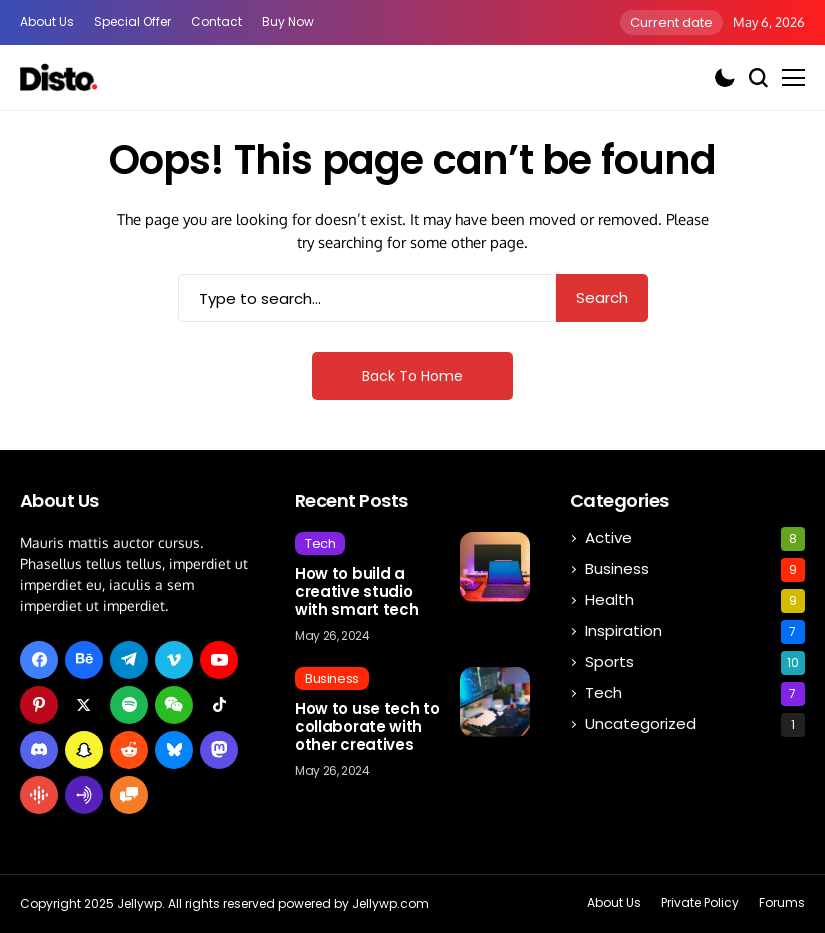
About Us (47, 22)
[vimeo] (174, 660)
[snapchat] (84, 750)
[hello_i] (129, 795)
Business (695, 570)
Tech (695, 694)
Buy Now (288, 22)
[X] (84, 705)
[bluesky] (174, 750)
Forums (782, 903)
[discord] (39, 750)
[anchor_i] (84, 795)
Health (695, 601)
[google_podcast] (39, 795)
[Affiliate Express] (60, 77)
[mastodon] (219, 750)
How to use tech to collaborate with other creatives (367, 727)
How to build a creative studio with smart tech (357, 592)
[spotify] (129, 705)
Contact (216, 22)
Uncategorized (695, 725)
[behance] (84, 660)
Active (695, 539)
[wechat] (174, 705)
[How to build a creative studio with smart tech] (495, 567)
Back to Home (412, 376)
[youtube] (219, 660)
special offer (132, 22)
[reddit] (129, 750)
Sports (695, 663)
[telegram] (129, 660)
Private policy (700, 903)
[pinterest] (39, 705)
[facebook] (39, 660)
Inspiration (695, 632)
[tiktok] (219, 705)
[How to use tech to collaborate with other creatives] (495, 702)
